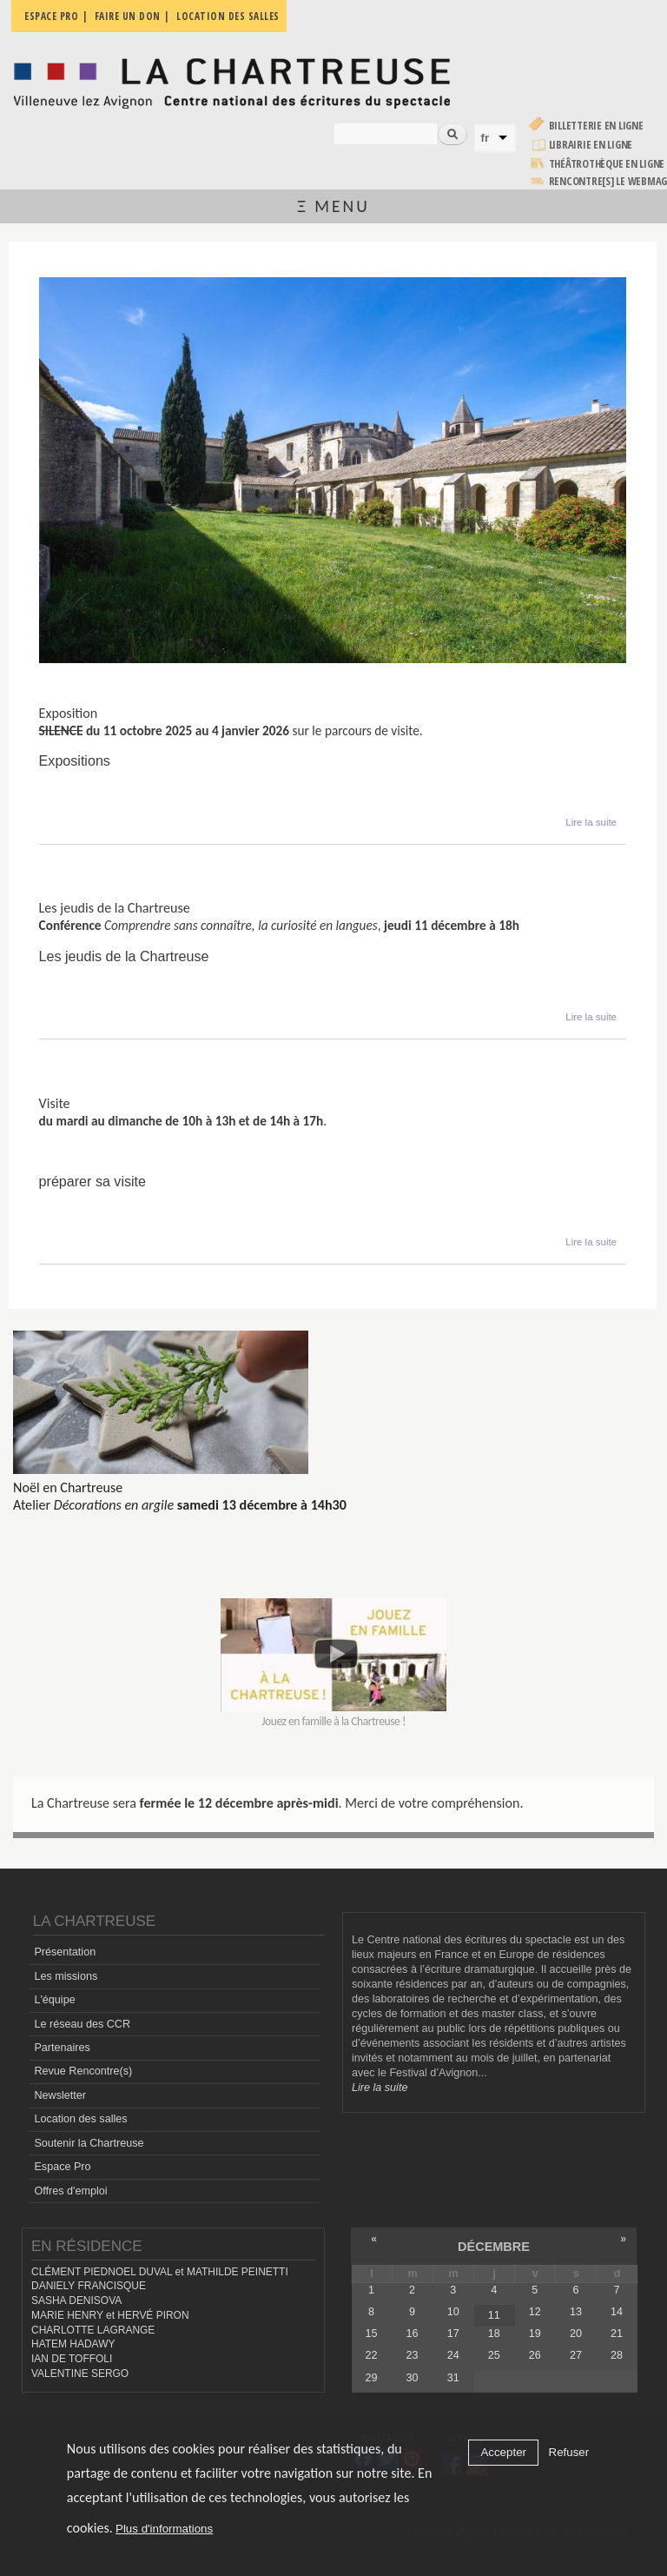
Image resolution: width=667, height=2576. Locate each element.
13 (576, 2312)
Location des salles (80, 2119)
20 (576, 2333)
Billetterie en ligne (596, 125)
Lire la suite (591, 820)
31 (453, 2378)
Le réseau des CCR (82, 2024)
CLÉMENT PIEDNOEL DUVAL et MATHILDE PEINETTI (159, 2272)
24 (453, 2355)
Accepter (503, 2452)
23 (412, 2355)
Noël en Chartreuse (67, 1487)
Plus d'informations (164, 2528)
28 (617, 2355)
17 (453, 2333)
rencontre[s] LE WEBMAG (608, 181)
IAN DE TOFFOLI (71, 2359)
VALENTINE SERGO (80, 2373)
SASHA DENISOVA (76, 2300)
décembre (494, 2247)
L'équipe (54, 2000)
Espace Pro (62, 2167)
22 (372, 2355)
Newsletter (60, 2095)
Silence (60, 698)
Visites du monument (103, 1088)
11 (494, 2315)
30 (412, 2378)
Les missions (65, 1976)
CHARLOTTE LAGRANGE (93, 2330)
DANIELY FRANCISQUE (88, 2286)
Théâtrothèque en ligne (607, 163)
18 (494, 2333)
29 (372, 2378)
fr (485, 137)
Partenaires (61, 2048)
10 (453, 2312)
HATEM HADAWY (73, 2344)
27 (576, 2355)
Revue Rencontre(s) (83, 2071)
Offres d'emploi (70, 2191)
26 (535, 2355)
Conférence (73, 894)
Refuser (569, 2452)
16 (412, 2333)
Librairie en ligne (591, 144)
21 (617, 2333)
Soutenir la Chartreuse (88, 2143)
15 (372, 2333)
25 (494, 2355)
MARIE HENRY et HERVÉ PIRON (110, 2315)
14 (617, 2312)
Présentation (65, 1952)
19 (535, 2333)
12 (535, 2312)
